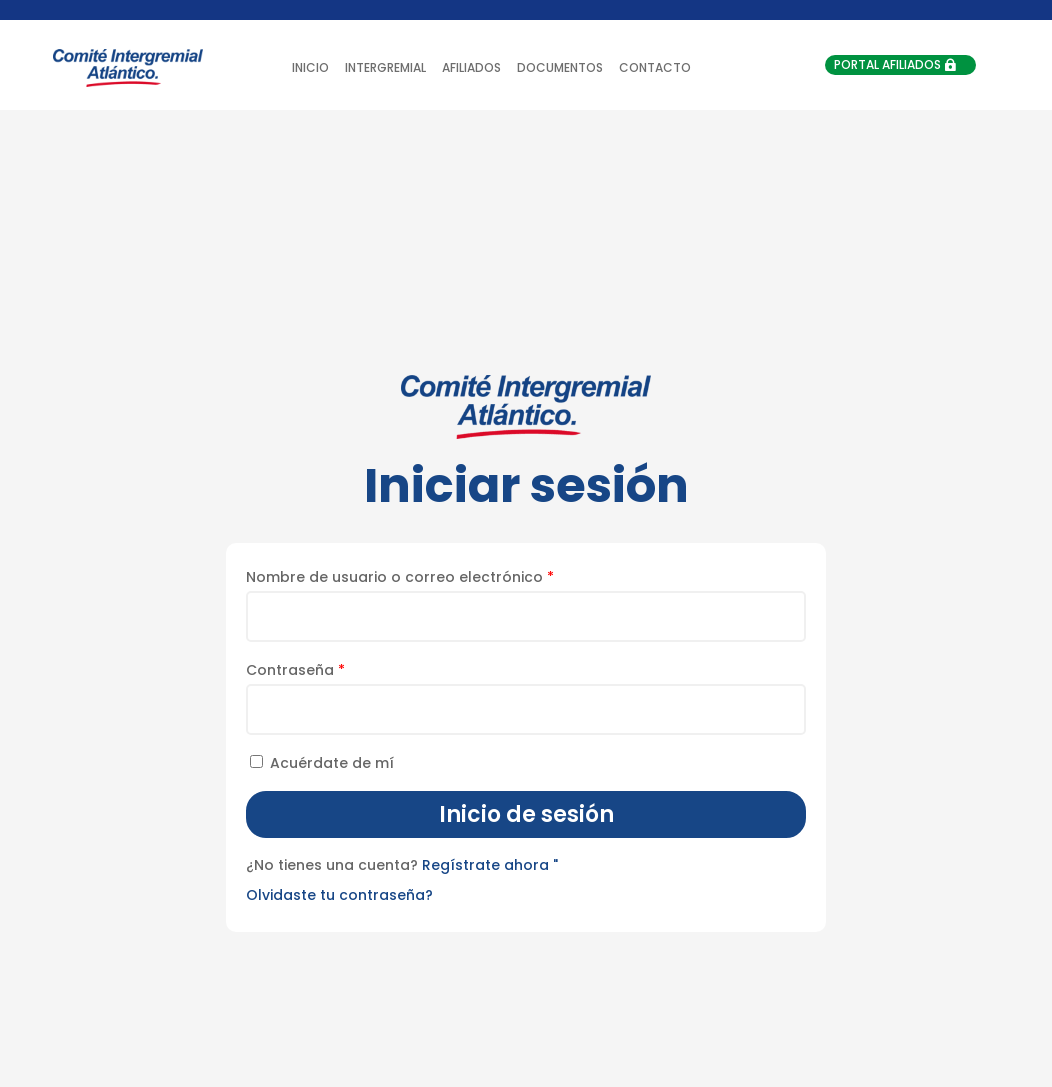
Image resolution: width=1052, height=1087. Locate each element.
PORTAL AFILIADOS (887, 64)
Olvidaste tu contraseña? (339, 895)
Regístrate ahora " (490, 865)
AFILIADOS (471, 67)
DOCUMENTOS (560, 67)
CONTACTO (655, 67)
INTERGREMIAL (385, 67)
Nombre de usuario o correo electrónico (400, 577)
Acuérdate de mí (320, 763)
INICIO (310, 67)
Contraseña (295, 670)
